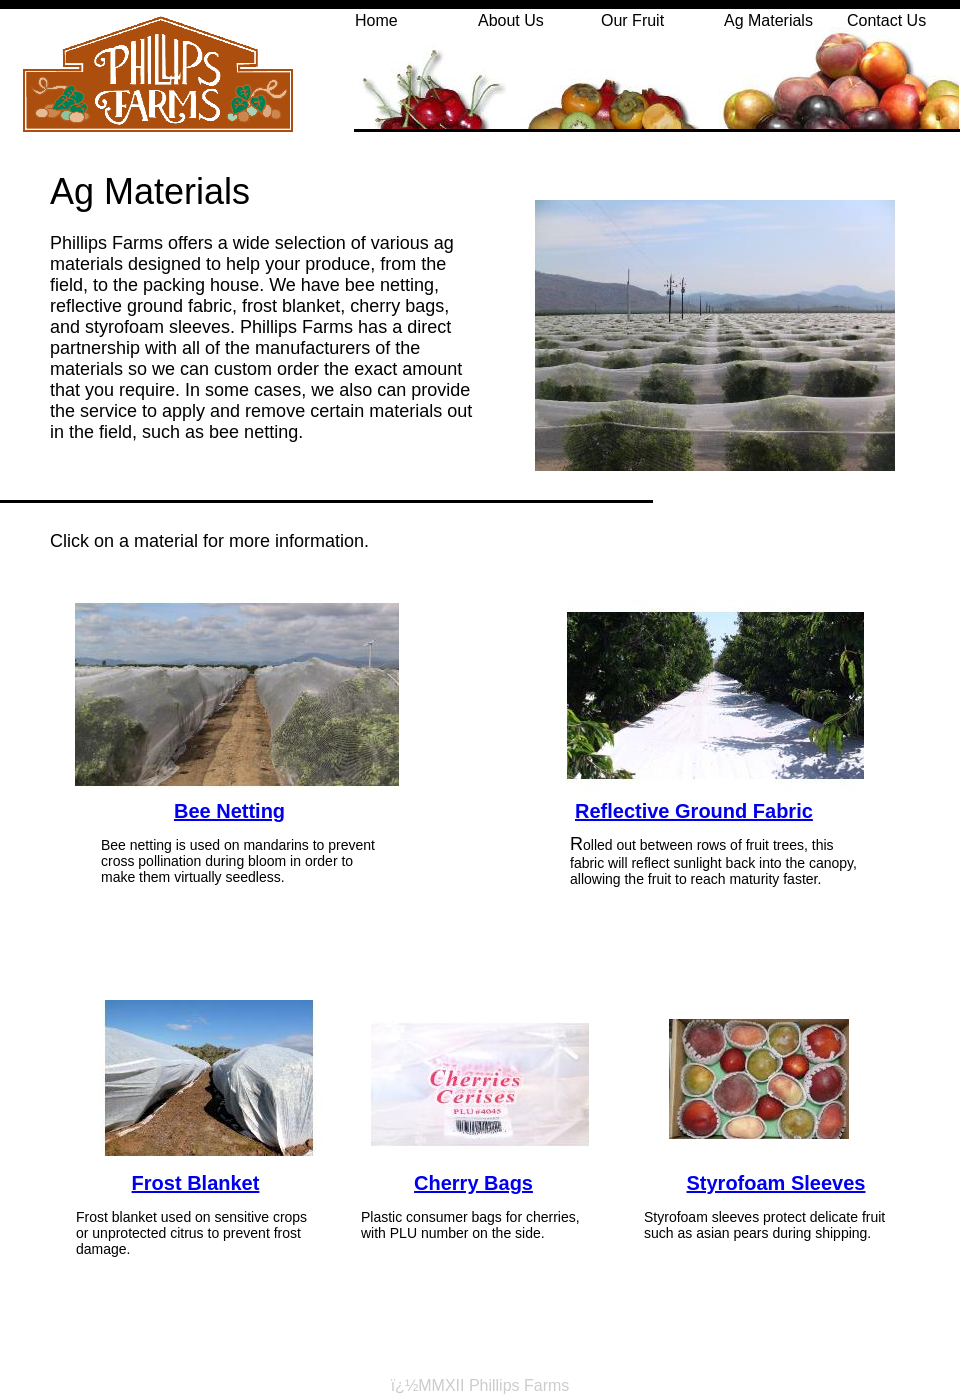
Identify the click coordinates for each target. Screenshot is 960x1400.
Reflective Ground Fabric (694, 811)
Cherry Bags (473, 1183)
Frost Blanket (196, 1183)
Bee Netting (229, 811)
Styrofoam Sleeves (776, 1183)
